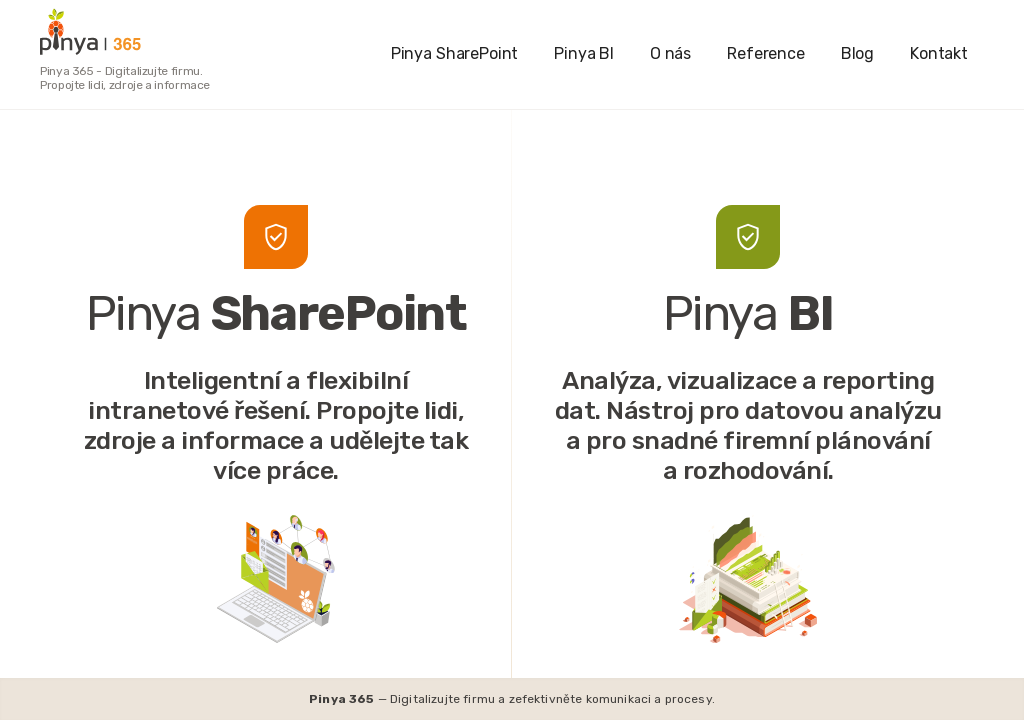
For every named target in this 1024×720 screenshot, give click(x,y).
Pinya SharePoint (454, 53)
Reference (766, 53)
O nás (670, 53)
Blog (857, 53)
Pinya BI (584, 53)
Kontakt (939, 53)
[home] (132, 32)
